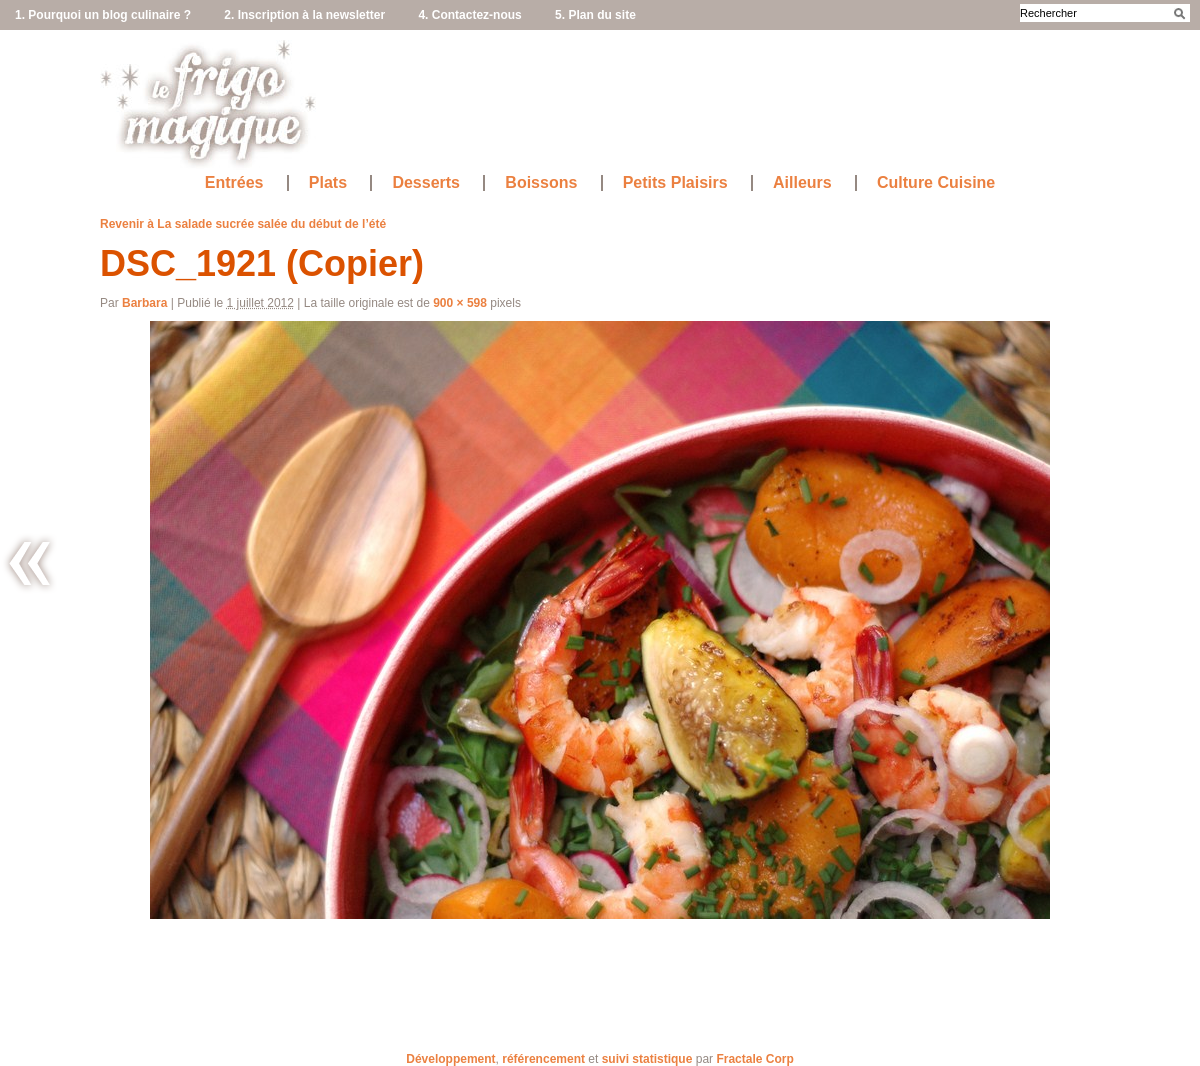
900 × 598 (460, 303)
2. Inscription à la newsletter (304, 15)
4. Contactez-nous (469, 15)
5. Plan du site (595, 15)
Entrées (234, 183)
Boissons (541, 183)
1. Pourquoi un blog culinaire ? (103, 15)
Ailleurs (802, 183)
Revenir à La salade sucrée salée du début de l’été (243, 224)
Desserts (426, 183)
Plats (328, 183)
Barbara (144, 303)
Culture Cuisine (936, 183)
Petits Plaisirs (675, 183)
